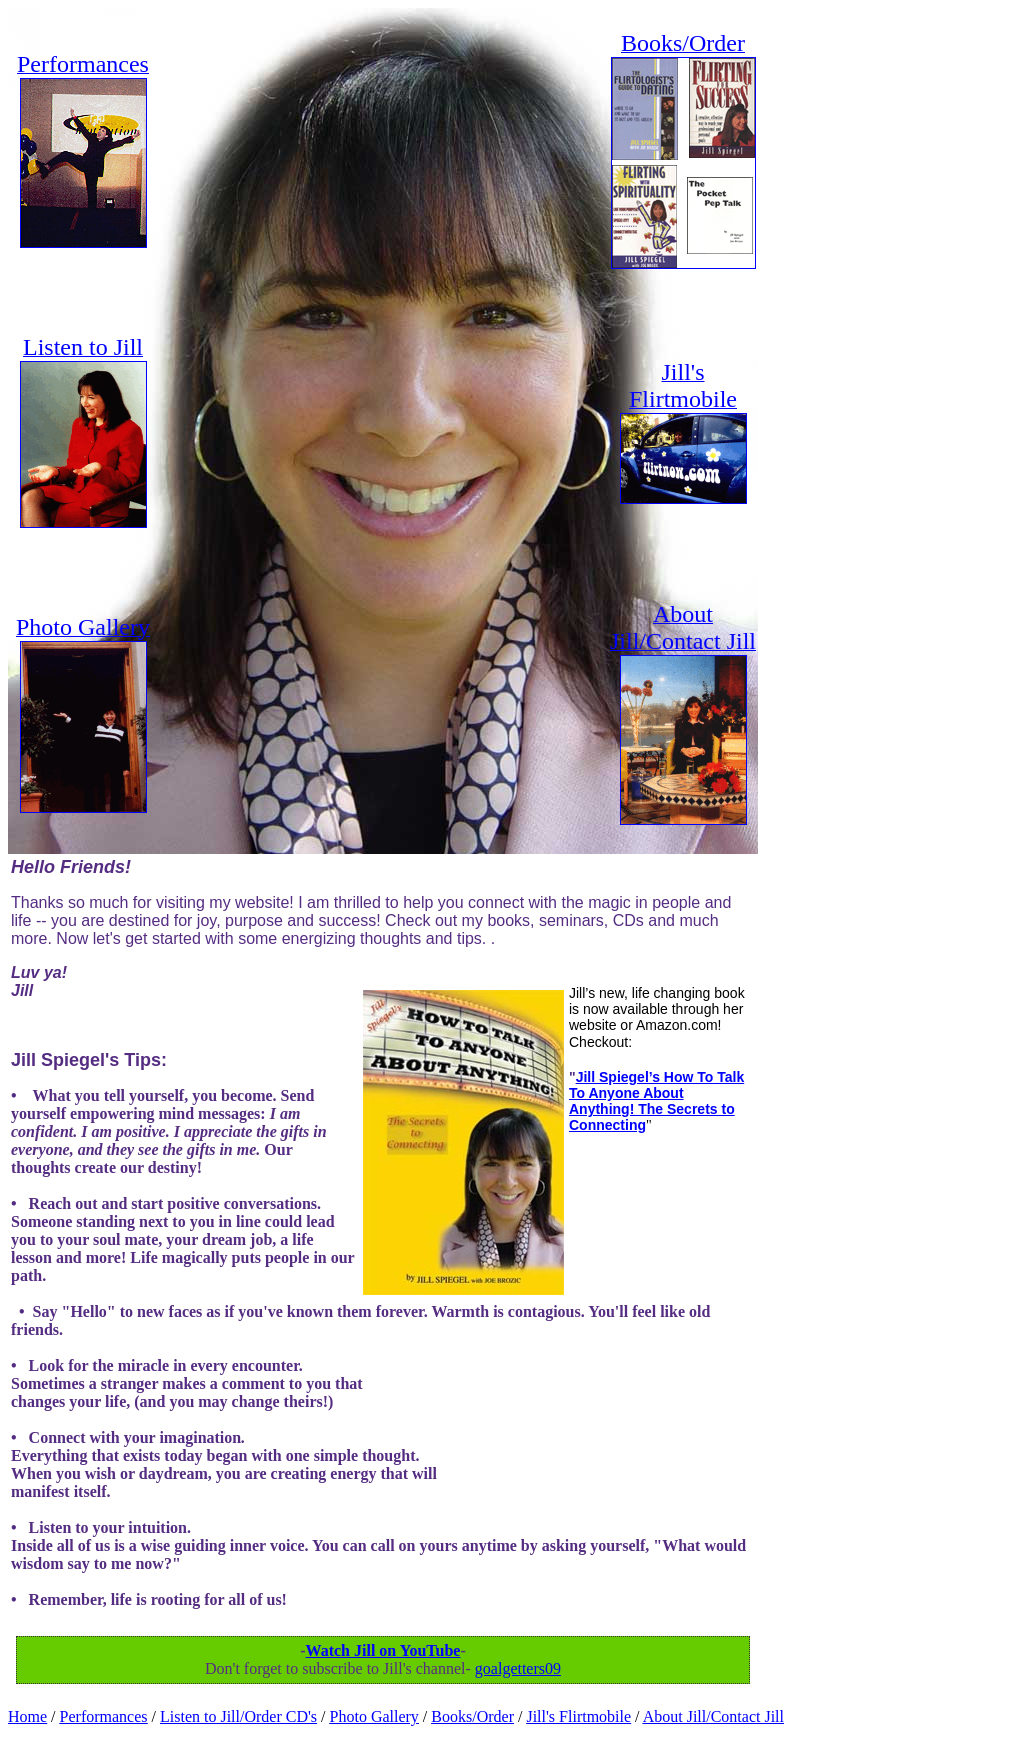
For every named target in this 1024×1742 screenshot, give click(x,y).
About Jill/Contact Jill (713, 1716)
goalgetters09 (518, 1668)
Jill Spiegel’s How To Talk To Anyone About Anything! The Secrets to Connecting (656, 1101)
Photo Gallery (374, 1716)
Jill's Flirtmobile (578, 1716)
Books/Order (472, 1716)
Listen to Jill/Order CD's (238, 1716)
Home (27, 1716)
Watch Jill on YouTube (383, 1650)
